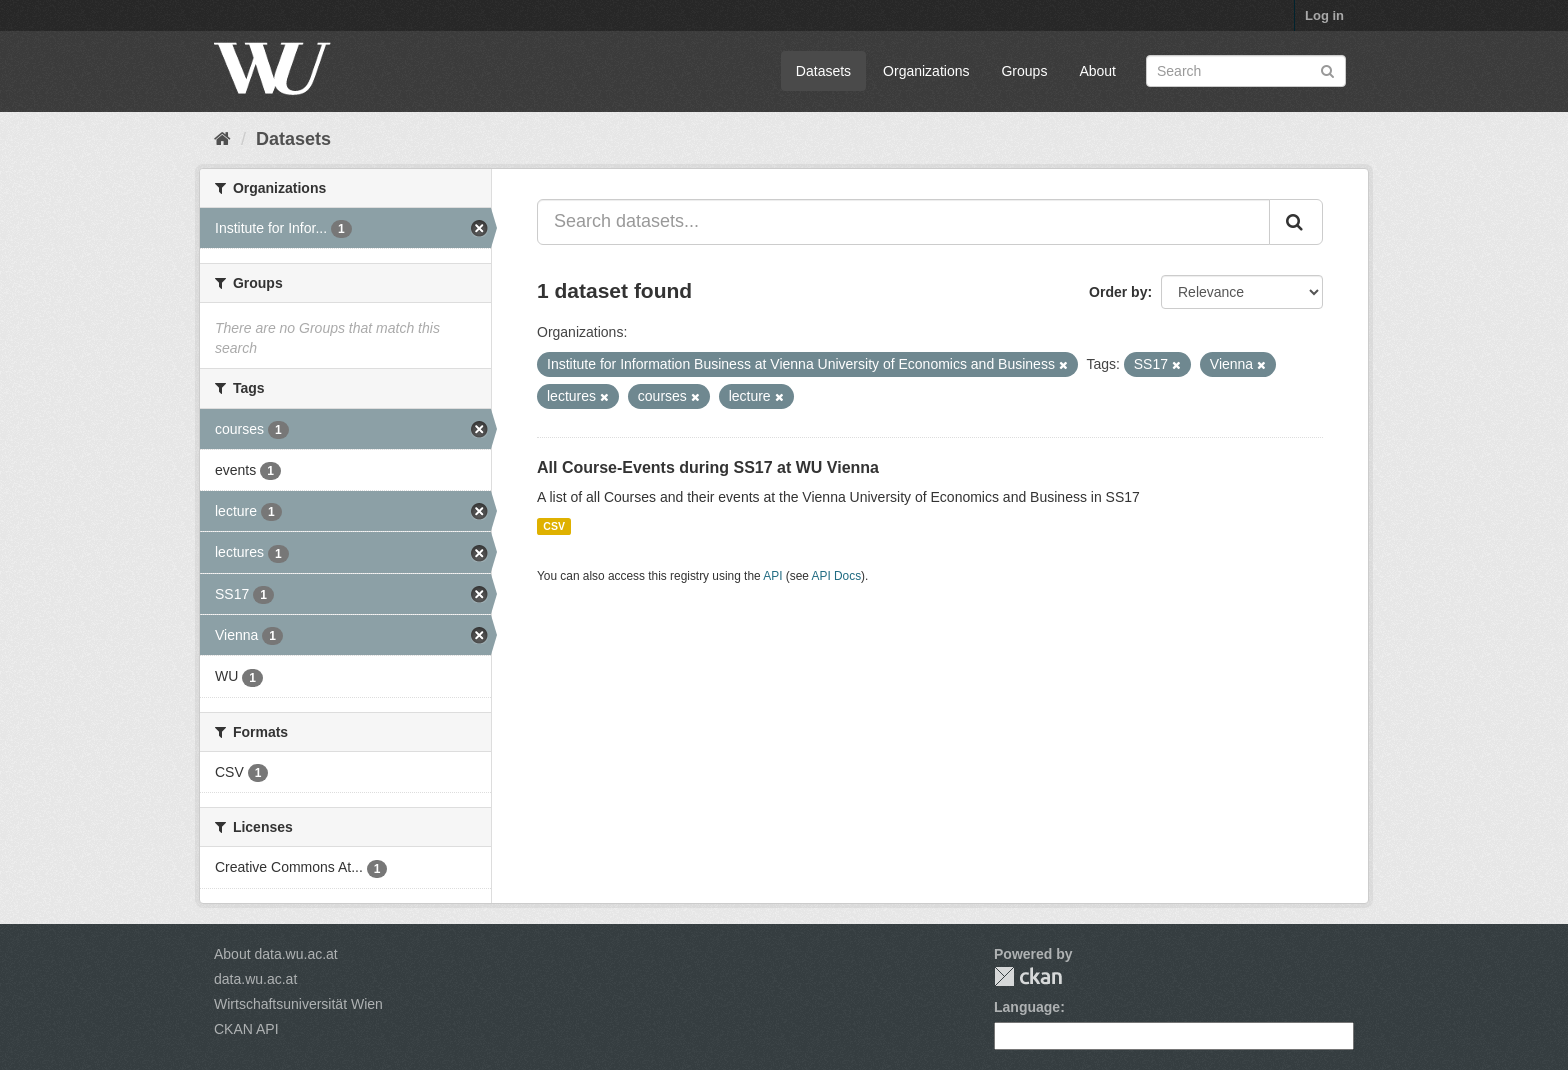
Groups (1024, 71)
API (772, 576)
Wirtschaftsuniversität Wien (298, 1004)
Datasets (823, 71)
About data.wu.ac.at (276, 954)
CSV (554, 526)
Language (1027, 1007)
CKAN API (246, 1029)
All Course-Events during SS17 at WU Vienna (708, 467)
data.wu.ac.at (255, 979)
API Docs (837, 576)
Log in (1324, 15)
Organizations (926, 71)
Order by (1118, 292)
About (1097, 71)
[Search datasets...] (903, 222)
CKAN (1028, 976)
